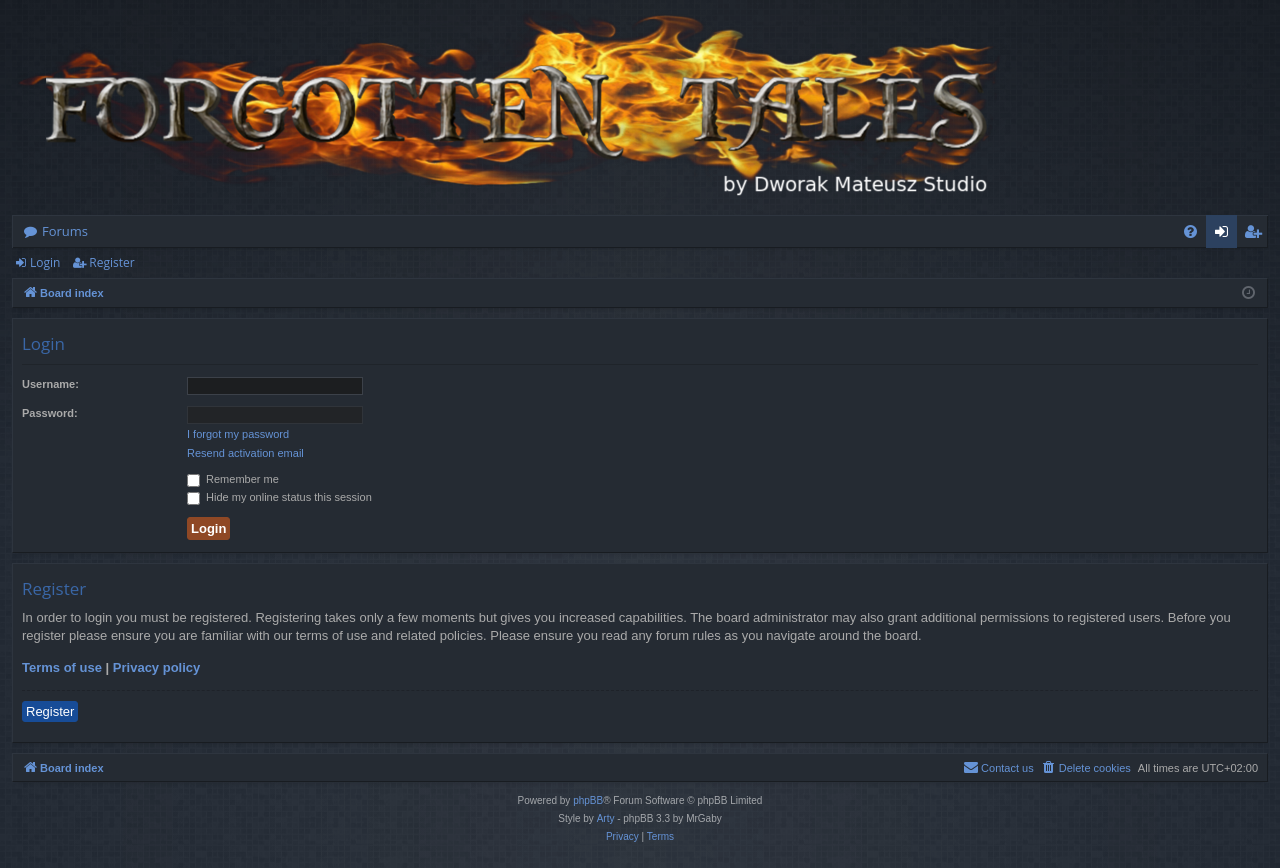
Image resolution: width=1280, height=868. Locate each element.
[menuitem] (1190, 231)
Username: (50, 384)
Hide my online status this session (279, 497)
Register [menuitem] (1257, 235)
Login (45, 262)
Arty (606, 818)
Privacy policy (156, 667)
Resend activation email (245, 453)
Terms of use (62, 667)
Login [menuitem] (1225, 235)
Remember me (233, 479)
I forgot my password (238, 434)
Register (111, 262)
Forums (65, 231)
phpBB (588, 800)
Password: (50, 413)
